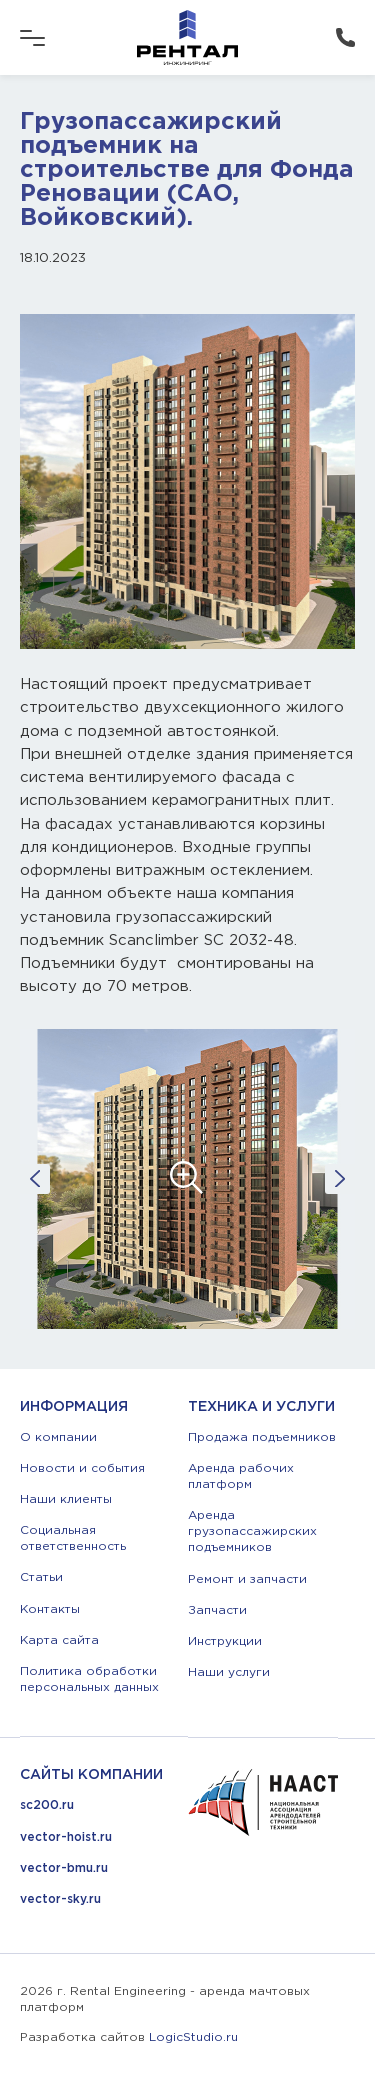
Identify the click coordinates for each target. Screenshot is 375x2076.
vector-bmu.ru (64, 1868)
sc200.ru (47, 1805)
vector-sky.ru (60, 1899)
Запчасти (217, 1610)
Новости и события (82, 1468)
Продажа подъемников (262, 1437)
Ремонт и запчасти (247, 1579)
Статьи (41, 1577)
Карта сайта (59, 1640)
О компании (58, 1437)
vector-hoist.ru (66, 1837)
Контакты (50, 1609)
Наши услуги (229, 1672)
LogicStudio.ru (193, 2037)
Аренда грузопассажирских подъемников (252, 1531)
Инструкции (225, 1641)
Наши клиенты (66, 1499)
